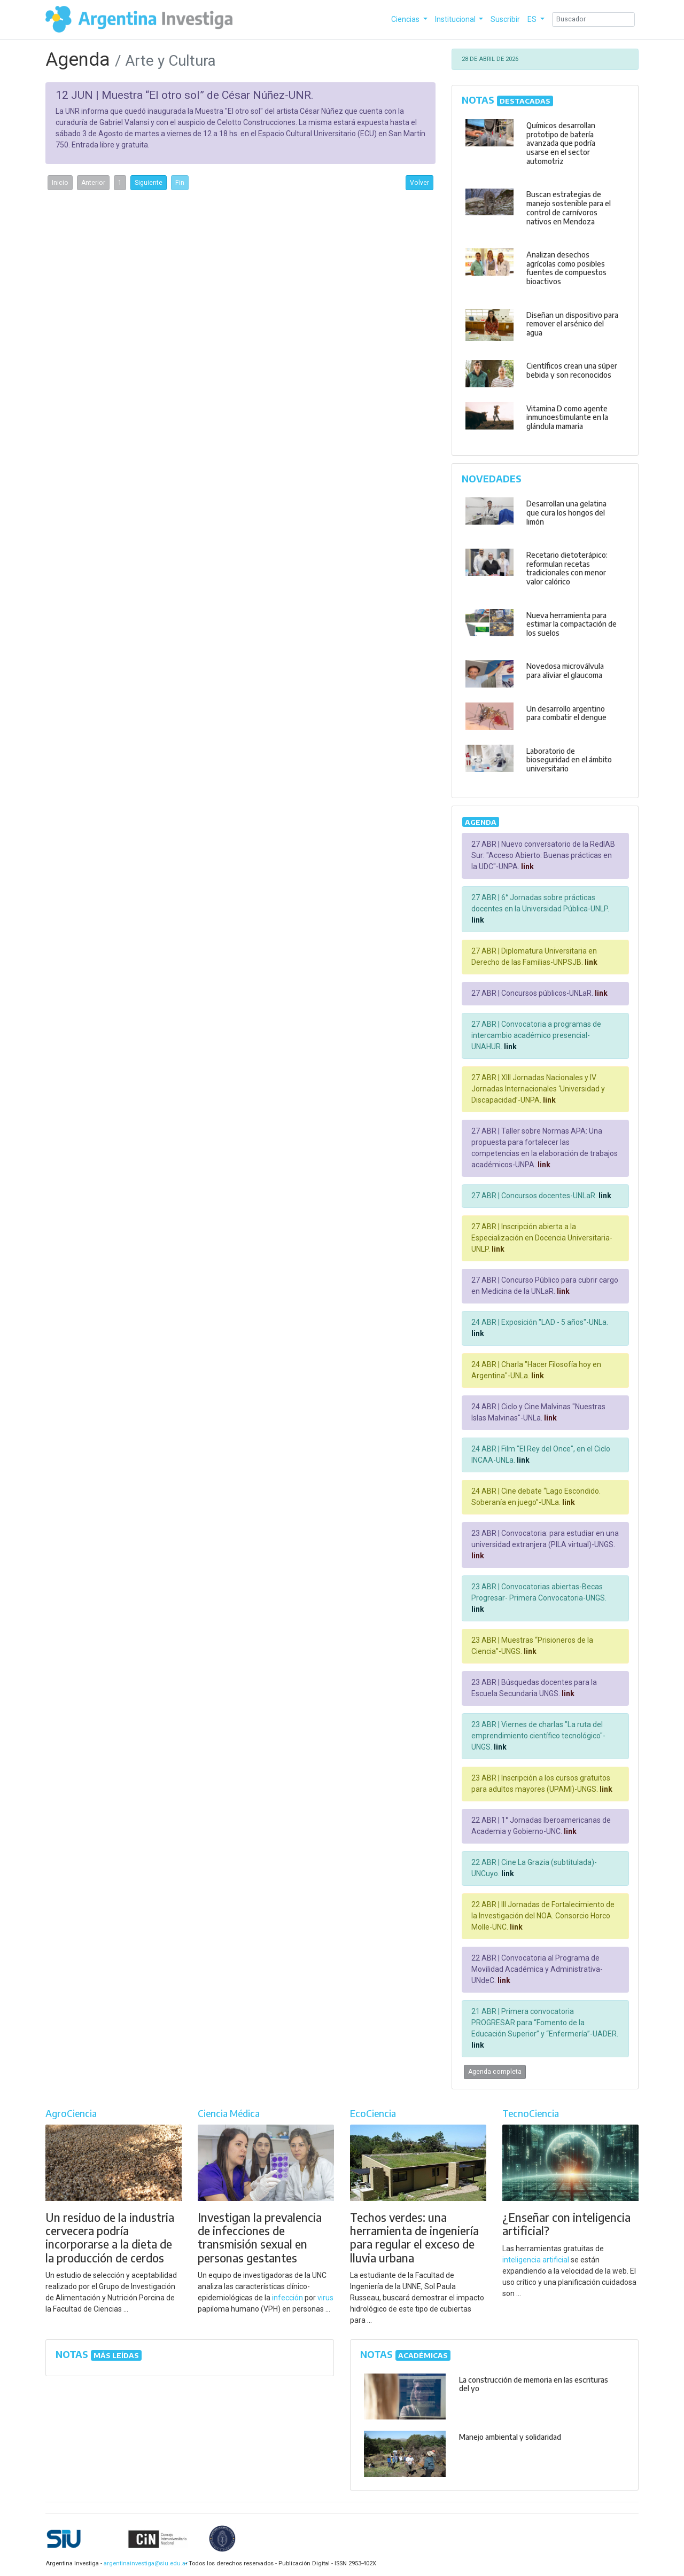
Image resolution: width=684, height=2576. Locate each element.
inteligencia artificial (535, 2259)
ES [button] (532, 19)
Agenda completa (495, 2071)
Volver (419, 182)
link (526, 866)
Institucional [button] (456, 19)
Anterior (93, 182)
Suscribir (505, 19)
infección (287, 2297)
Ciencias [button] (406, 19)
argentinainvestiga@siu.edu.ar (144, 2563)
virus (325, 2297)
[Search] (593, 19)
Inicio (60, 182)
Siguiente (148, 182)
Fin (179, 182)
